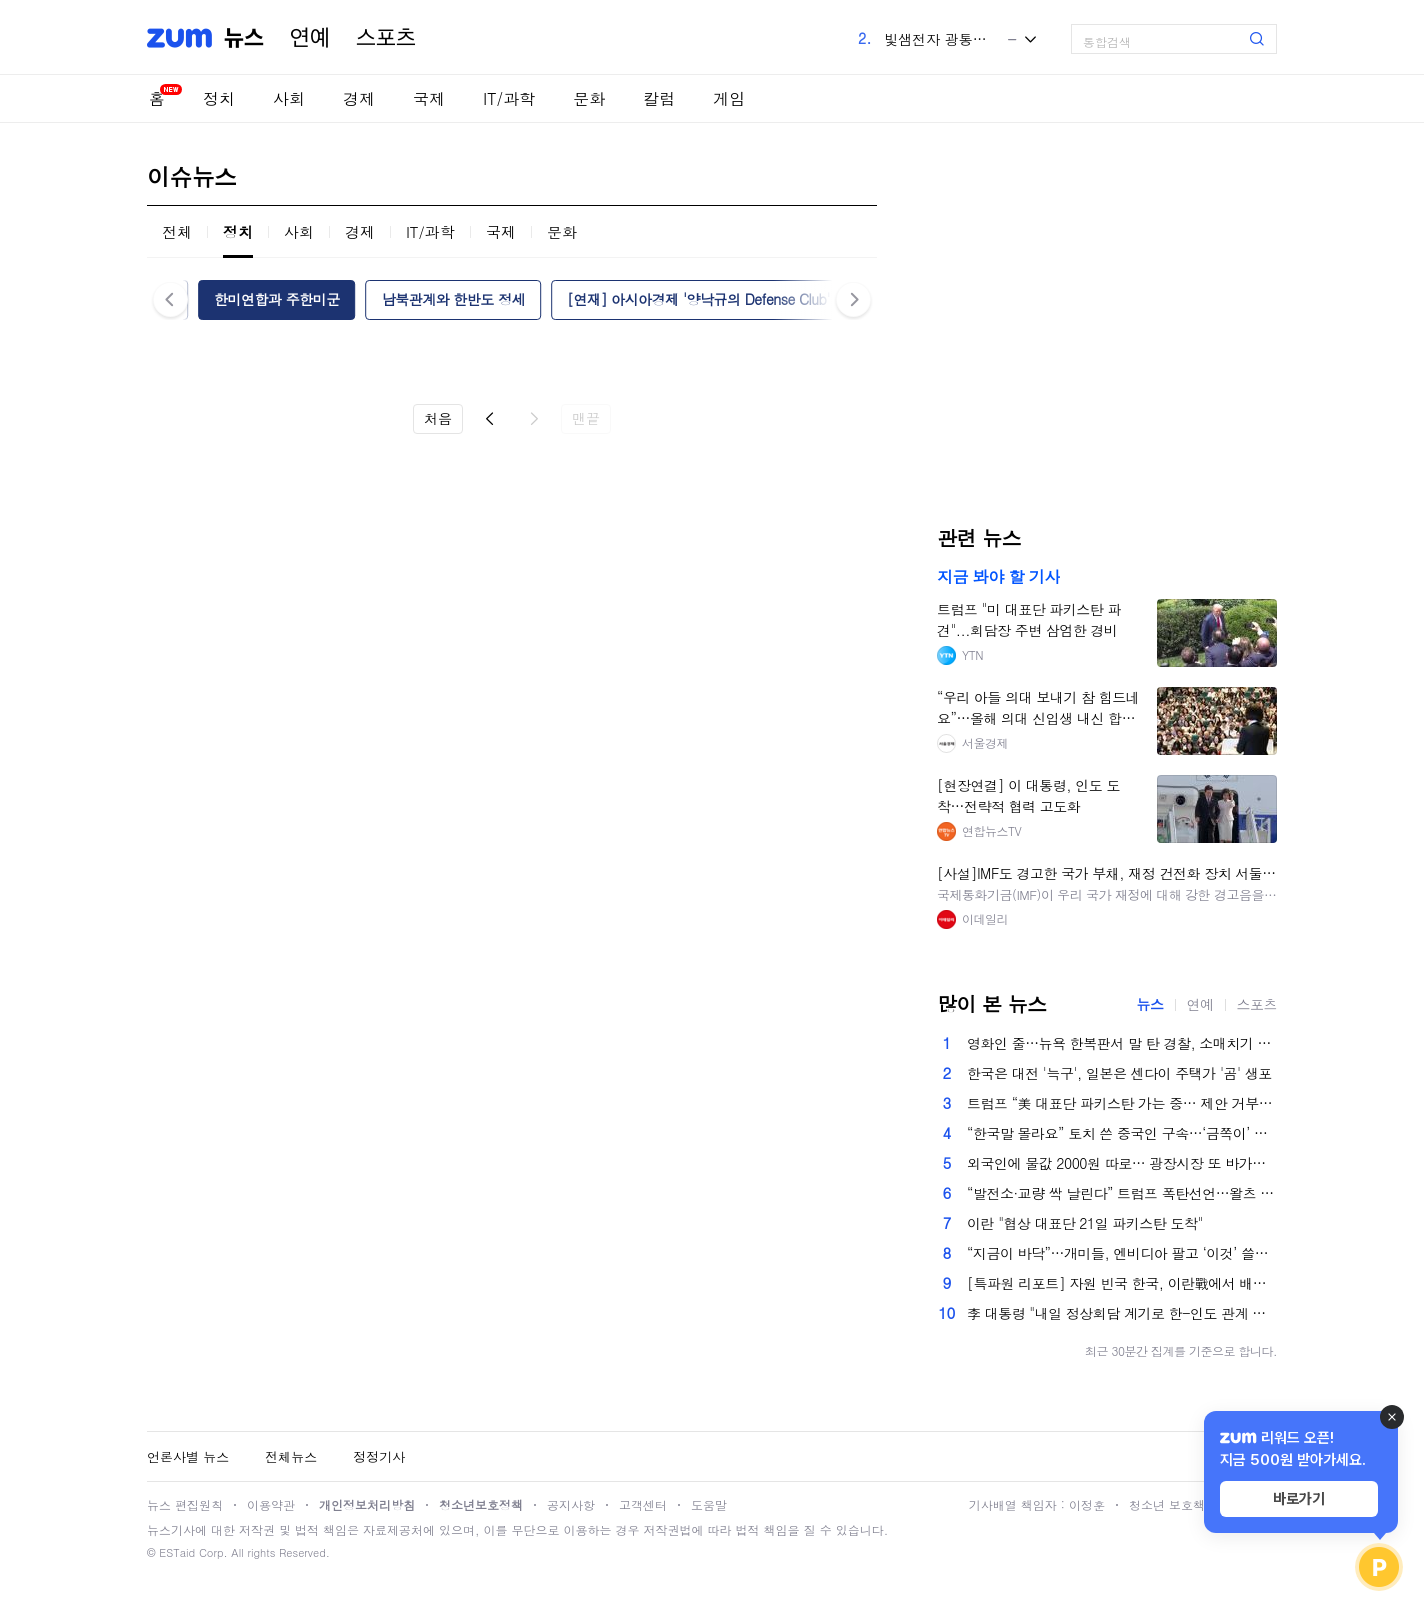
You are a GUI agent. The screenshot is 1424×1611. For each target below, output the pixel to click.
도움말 (709, 1504)
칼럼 (659, 98)
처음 (437, 418)
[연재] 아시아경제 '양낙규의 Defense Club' (698, 299)
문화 (589, 98)
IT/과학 (509, 98)
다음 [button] (853, 299)
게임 (729, 98)
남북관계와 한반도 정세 (453, 299)
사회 (289, 98)
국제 (429, 98)
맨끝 (585, 418)
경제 (359, 98)
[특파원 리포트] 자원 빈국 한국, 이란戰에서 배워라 (1122, 1283)
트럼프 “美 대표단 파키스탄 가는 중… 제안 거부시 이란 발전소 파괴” (1122, 1103)
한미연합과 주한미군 (277, 299)
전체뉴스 (291, 1456)
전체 (177, 231)
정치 (219, 98)
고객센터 (643, 1504)
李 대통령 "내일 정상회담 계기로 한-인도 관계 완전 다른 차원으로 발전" (1122, 1313)
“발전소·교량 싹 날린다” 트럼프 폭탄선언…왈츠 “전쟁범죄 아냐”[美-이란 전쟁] (1122, 1193)
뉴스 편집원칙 (185, 1504)
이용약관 (271, 1504)
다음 (534, 419)
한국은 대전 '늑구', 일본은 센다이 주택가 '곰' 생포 (1119, 1073)
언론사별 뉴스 (188, 1456)
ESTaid (177, 1552)
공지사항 (571, 1504)
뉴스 (244, 38)
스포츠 (386, 38)
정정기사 (379, 1456)
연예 (310, 38)
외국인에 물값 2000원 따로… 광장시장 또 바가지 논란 (1122, 1163)
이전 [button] (170, 299)
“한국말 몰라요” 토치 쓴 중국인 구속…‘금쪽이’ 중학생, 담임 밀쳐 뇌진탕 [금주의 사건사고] (1122, 1133)
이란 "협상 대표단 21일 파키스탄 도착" (1085, 1223)
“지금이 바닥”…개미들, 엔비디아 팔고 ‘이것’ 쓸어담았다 (1122, 1253)
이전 (490, 419)
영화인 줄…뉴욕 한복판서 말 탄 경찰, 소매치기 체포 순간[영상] (1122, 1043)
